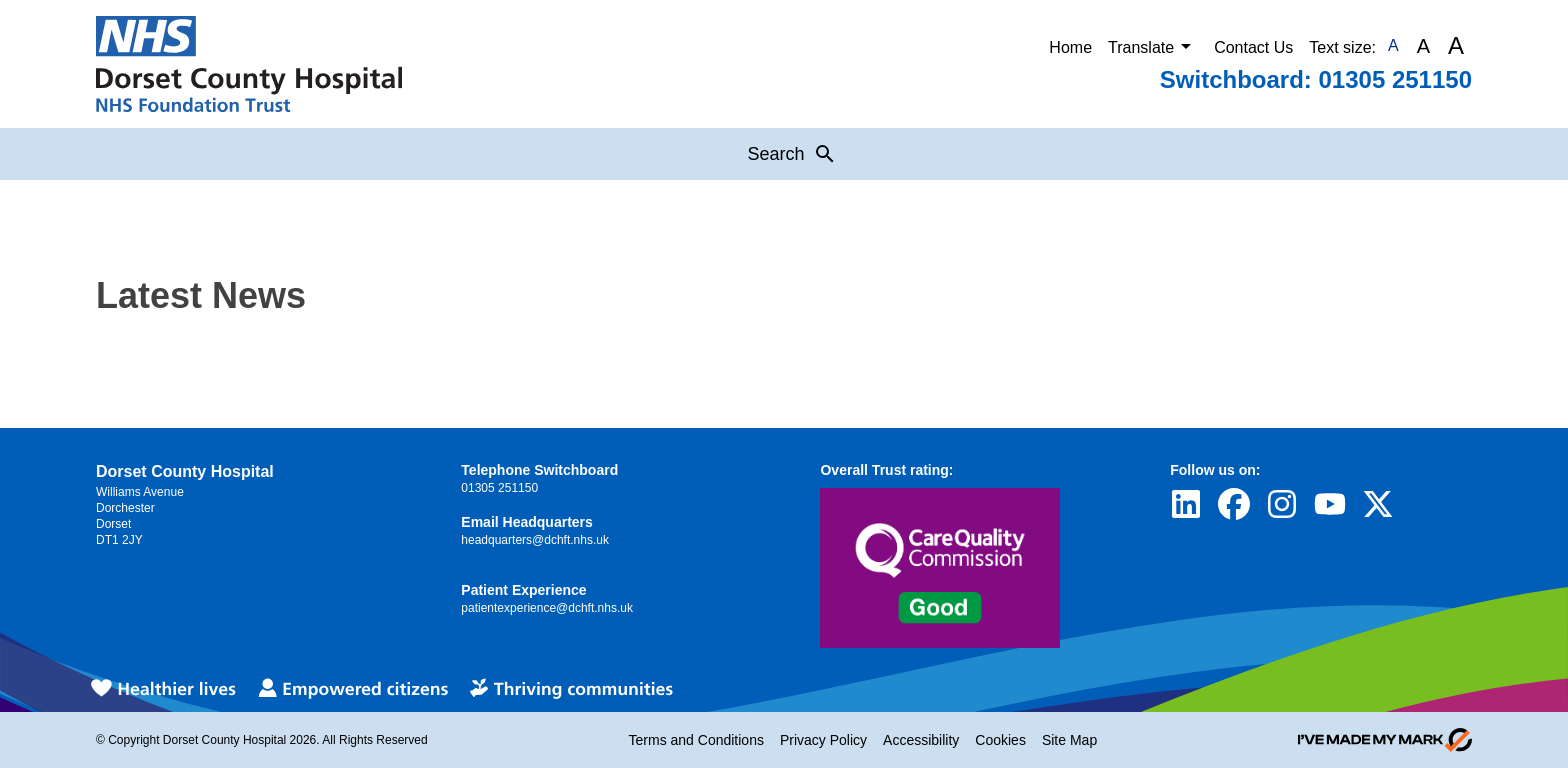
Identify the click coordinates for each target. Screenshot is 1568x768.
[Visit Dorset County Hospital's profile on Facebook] (1234, 504)
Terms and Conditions (696, 740)
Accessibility (921, 740)
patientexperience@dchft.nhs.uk (547, 608)
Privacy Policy (823, 740)
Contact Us (1253, 47)
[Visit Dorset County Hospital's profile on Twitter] (1378, 504)
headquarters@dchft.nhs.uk (535, 540)
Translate (1153, 46)
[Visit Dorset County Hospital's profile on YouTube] (1330, 504)
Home (1070, 47)
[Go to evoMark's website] (1385, 740)
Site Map (1069, 740)
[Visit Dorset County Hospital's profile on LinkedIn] (1186, 504)
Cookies (1000, 740)
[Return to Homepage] (249, 64)
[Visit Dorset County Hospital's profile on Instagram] (1282, 504)
